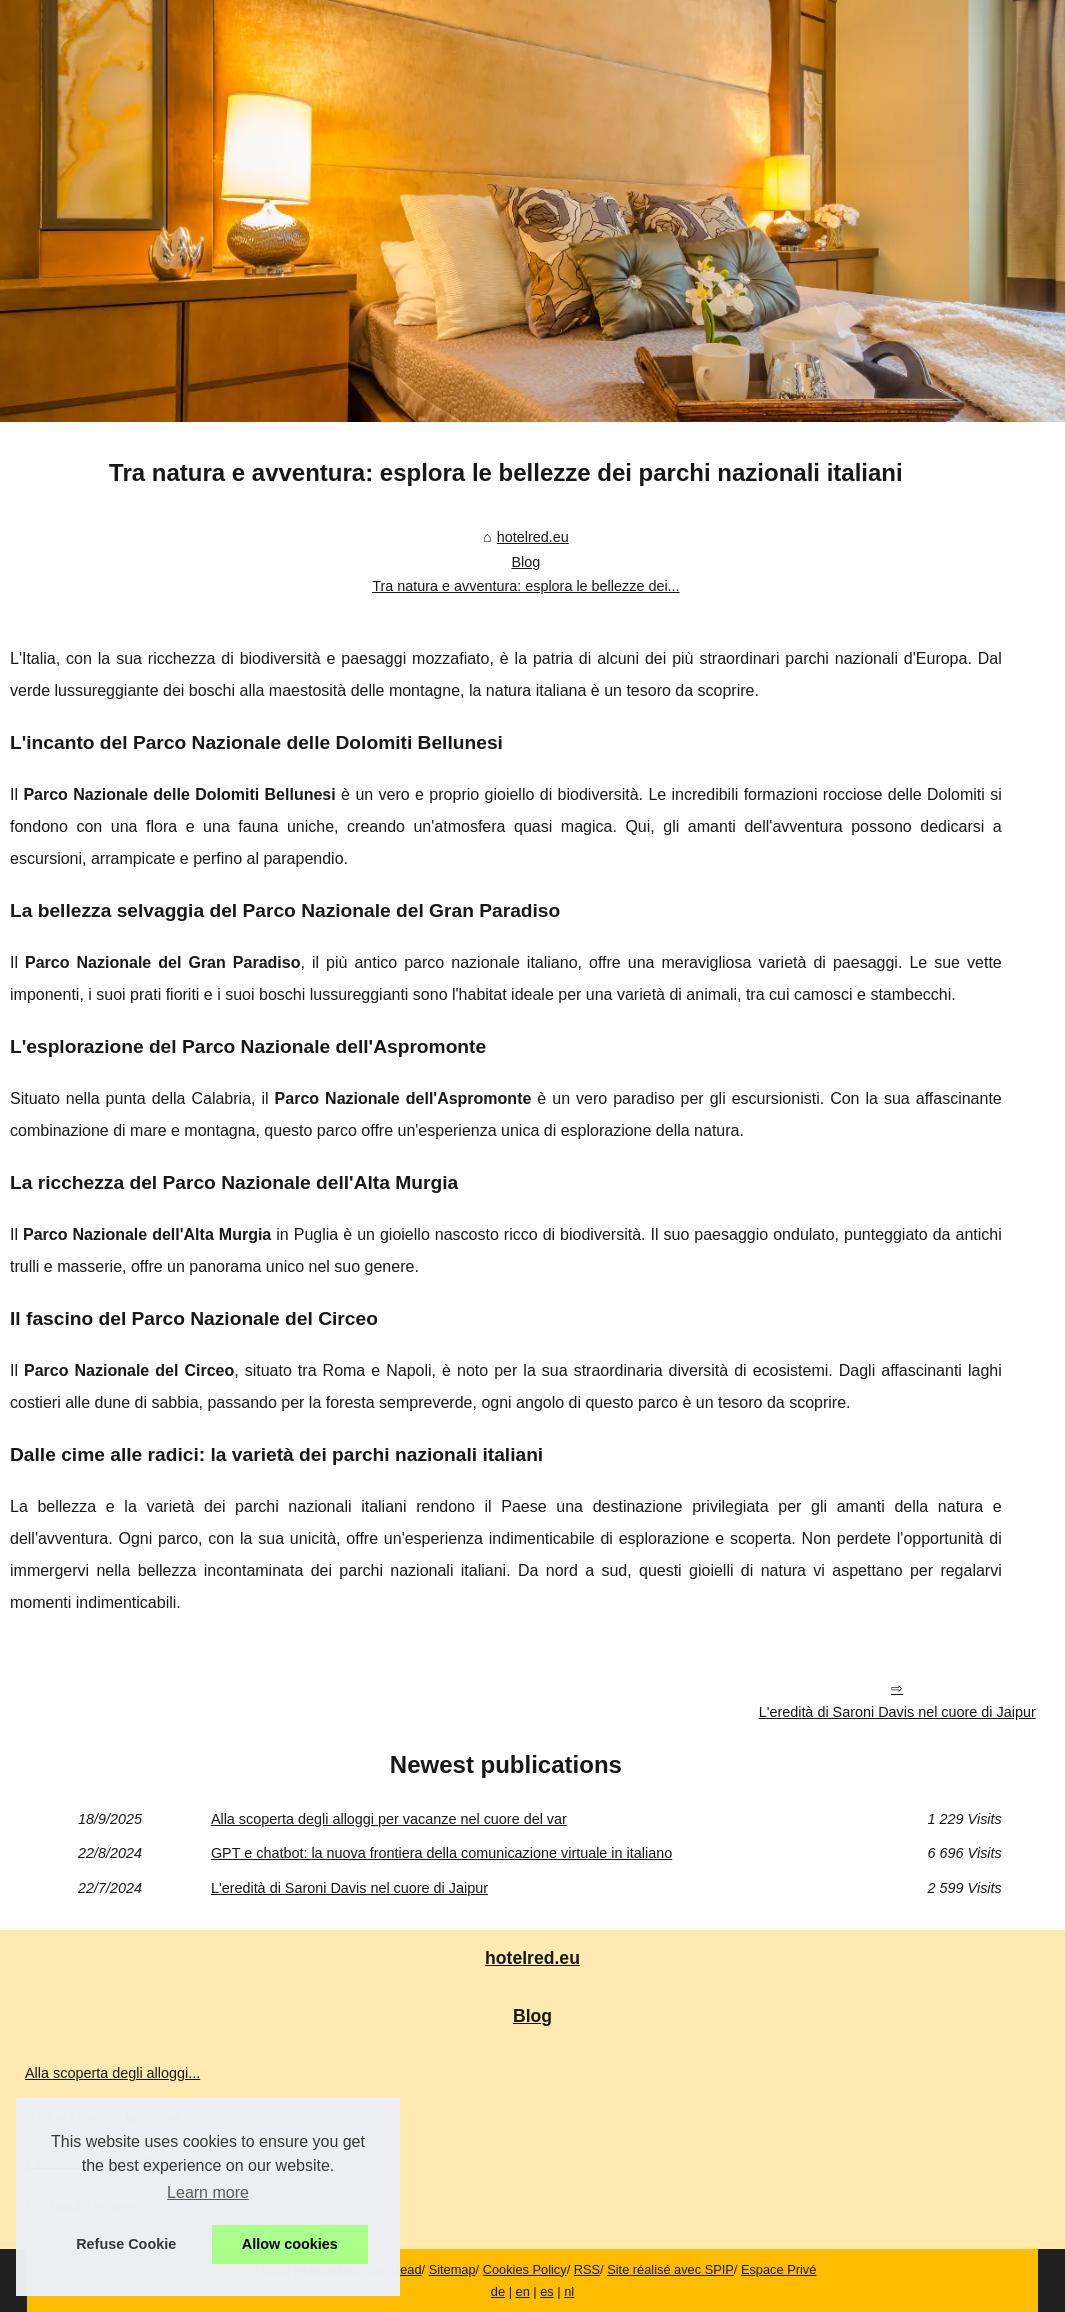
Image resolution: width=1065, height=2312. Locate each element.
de (498, 2291)
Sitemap (452, 2269)
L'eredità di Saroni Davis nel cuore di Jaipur (897, 1712)
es (547, 2291)
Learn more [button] (208, 2192)
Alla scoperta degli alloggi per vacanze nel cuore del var (389, 1819)
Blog (525, 562)
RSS (587, 2269)
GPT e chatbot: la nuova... (108, 2118)
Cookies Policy (525, 2269)
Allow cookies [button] (290, 2244)
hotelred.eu (533, 537)
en (523, 2291)
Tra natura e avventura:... (105, 2206)
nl (569, 2291)
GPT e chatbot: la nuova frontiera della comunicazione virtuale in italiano (441, 1853)
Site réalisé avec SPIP (670, 2269)
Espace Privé (778, 2269)
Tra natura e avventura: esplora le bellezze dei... (525, 586)
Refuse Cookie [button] (126, 2244)
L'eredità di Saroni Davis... (109, 2162)
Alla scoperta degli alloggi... (112, 2073)
